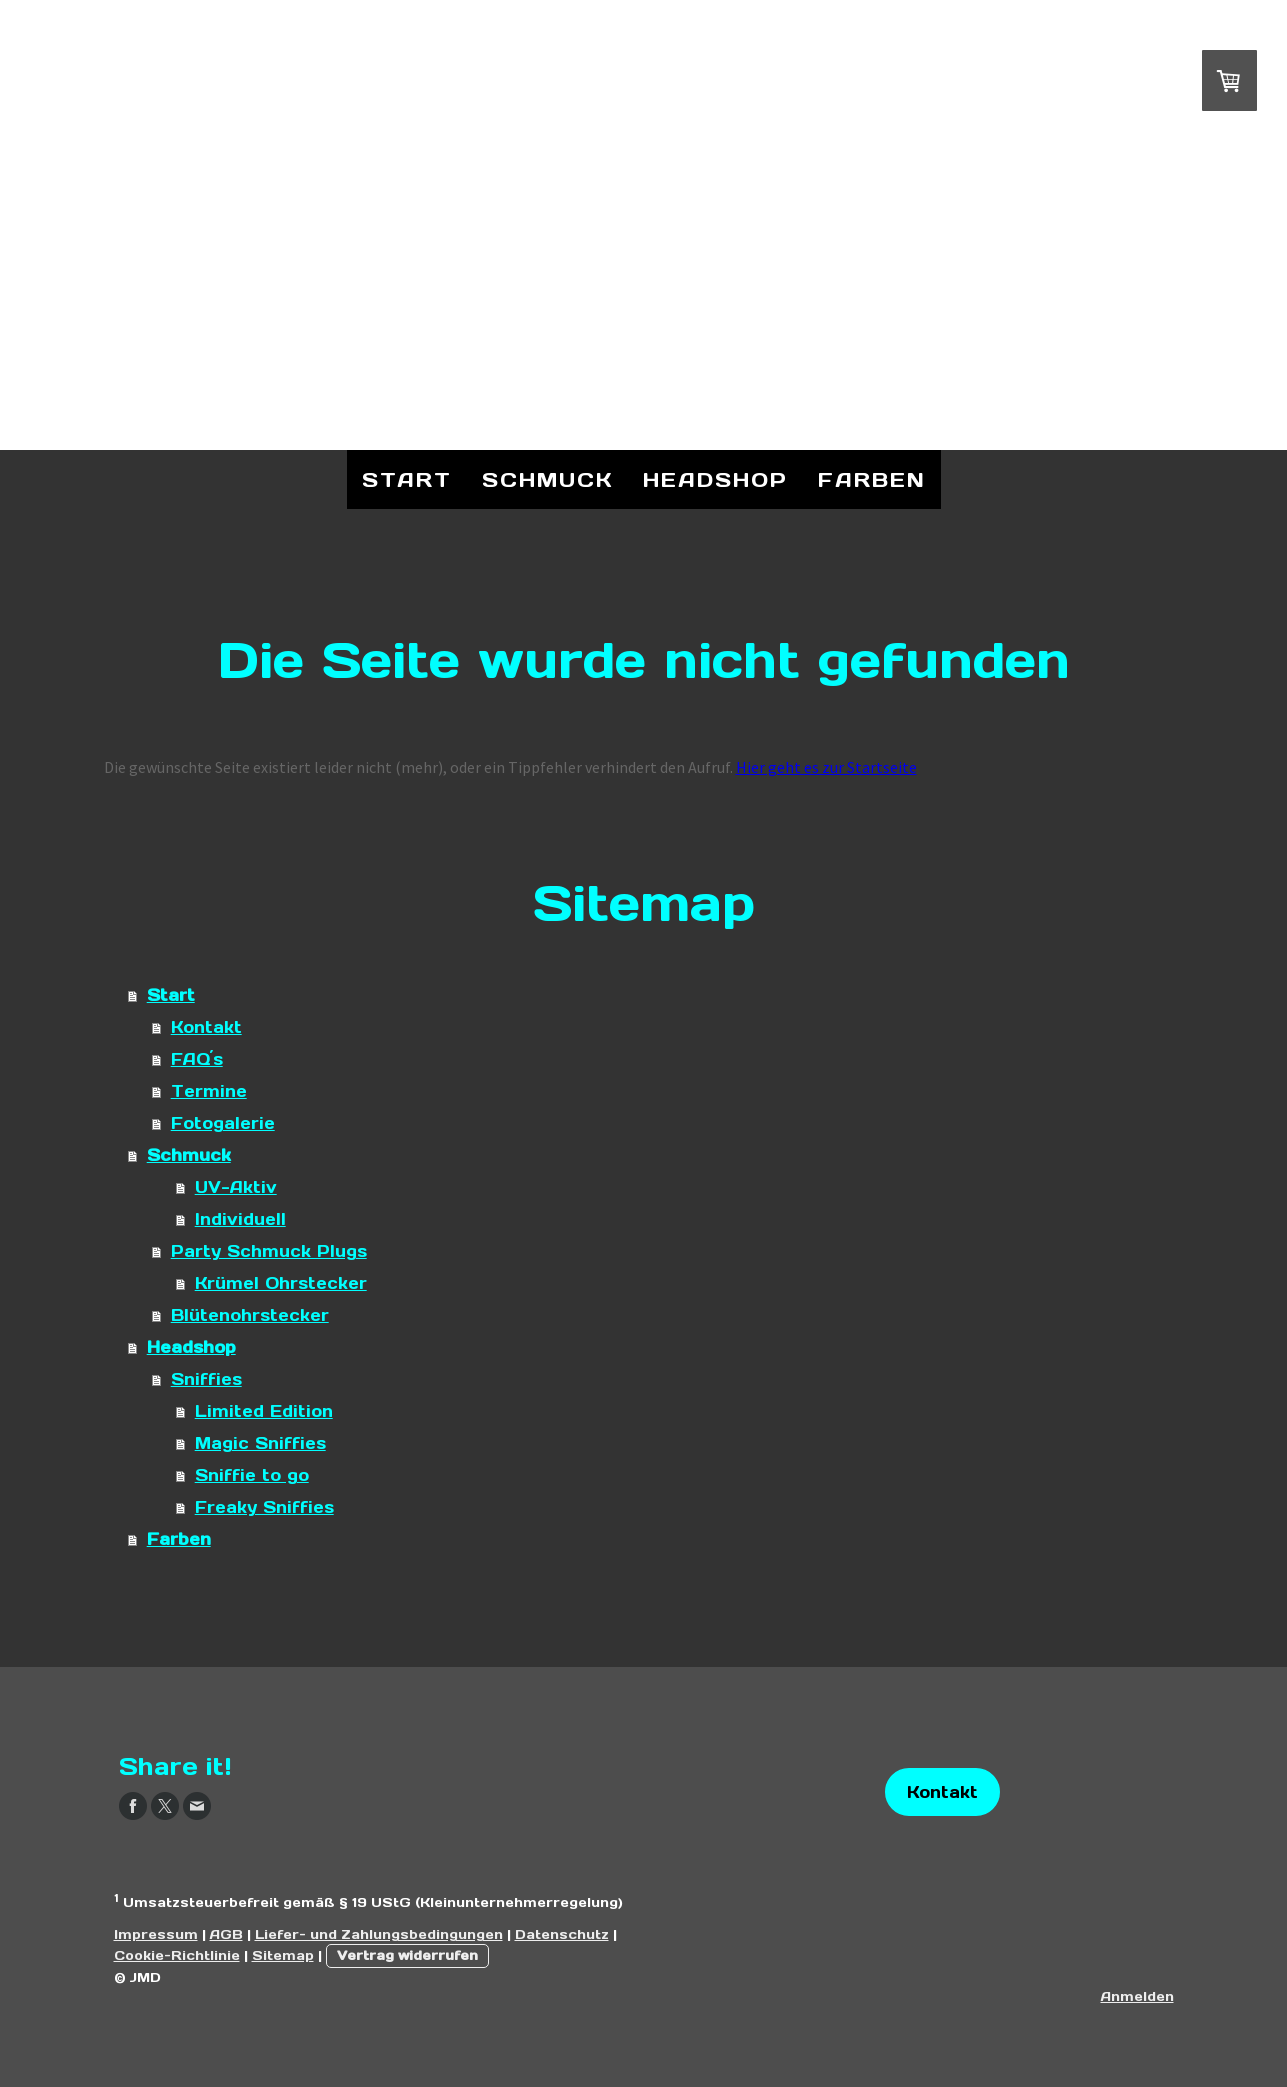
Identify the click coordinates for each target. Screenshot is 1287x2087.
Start (407, 480)
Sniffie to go (252, 1475)
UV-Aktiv (236, 1187)
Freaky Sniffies (264, 1507)
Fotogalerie (223, 1123)
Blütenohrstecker (250, 1315)
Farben (872, 480)
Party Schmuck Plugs (269, 1251)
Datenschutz (562, 1934)
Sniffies (206, 1379)
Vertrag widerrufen (407, 1955)
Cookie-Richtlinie (177, 1955)
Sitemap (283, 1955)
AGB (226, 1934)
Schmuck (547, 480)
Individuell (240, 1219)
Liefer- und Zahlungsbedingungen (379, 1934)
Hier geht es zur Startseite (826, 767)
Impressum (156, 1934)
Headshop (715, 480)
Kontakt (206, 1027)
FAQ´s (197, 1059)
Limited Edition (264, 1411)
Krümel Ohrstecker (281, 1283)
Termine (209, 1091)
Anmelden (1137, 1996)
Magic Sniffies (260, 1443)
